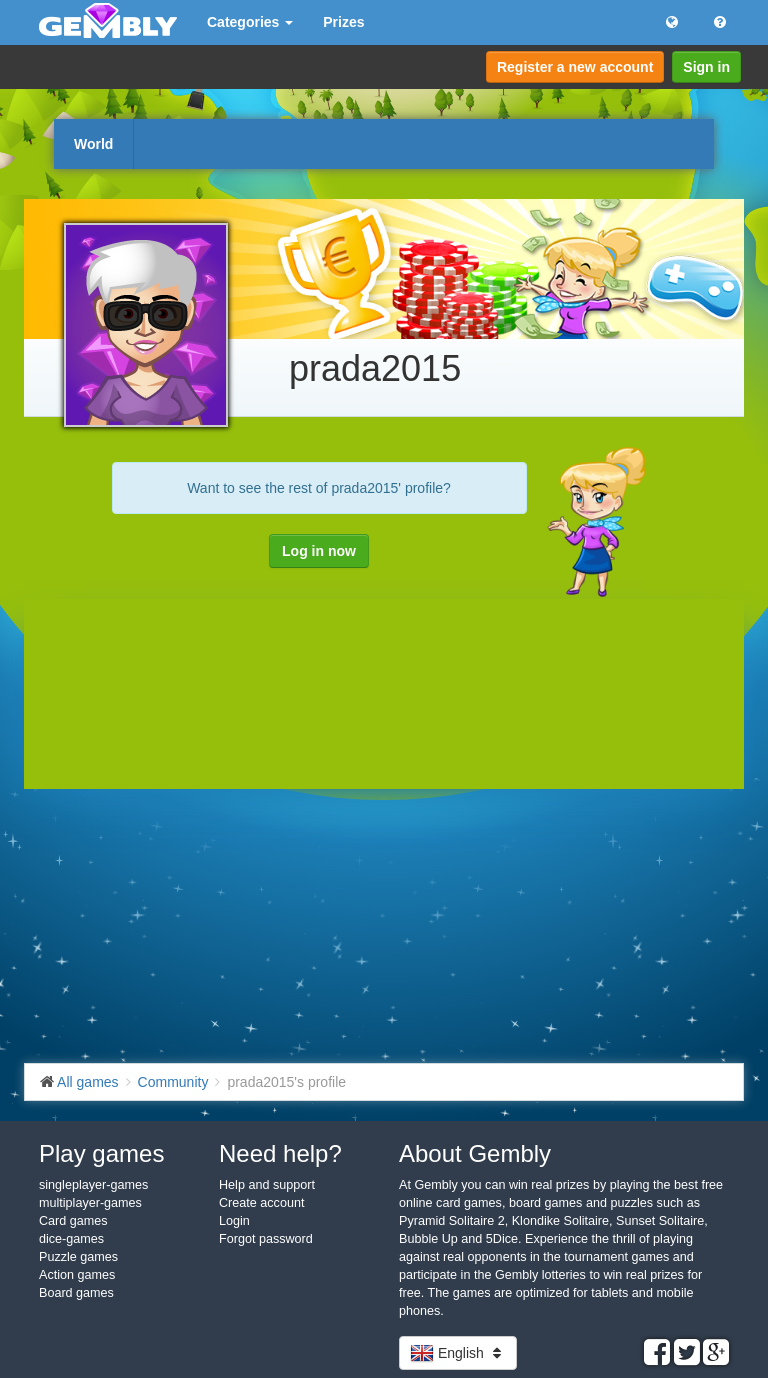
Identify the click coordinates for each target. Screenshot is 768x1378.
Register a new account (575, 67)
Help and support (267, 1185)
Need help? (280, 1153)
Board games (76, 1293)
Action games (77, 1275)
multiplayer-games (90, 1203)
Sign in (706, 67)
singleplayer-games (93, 1185)
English (458, 1353)
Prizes (343, 22)
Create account (261, 1203)
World (93, 144)
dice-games (71, 1239)
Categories (250, 22)
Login (234, 1221)
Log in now (319, 551)
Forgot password (266, 1239)
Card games (73, 1221)
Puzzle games (78, 1257)
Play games (101, 1153)
